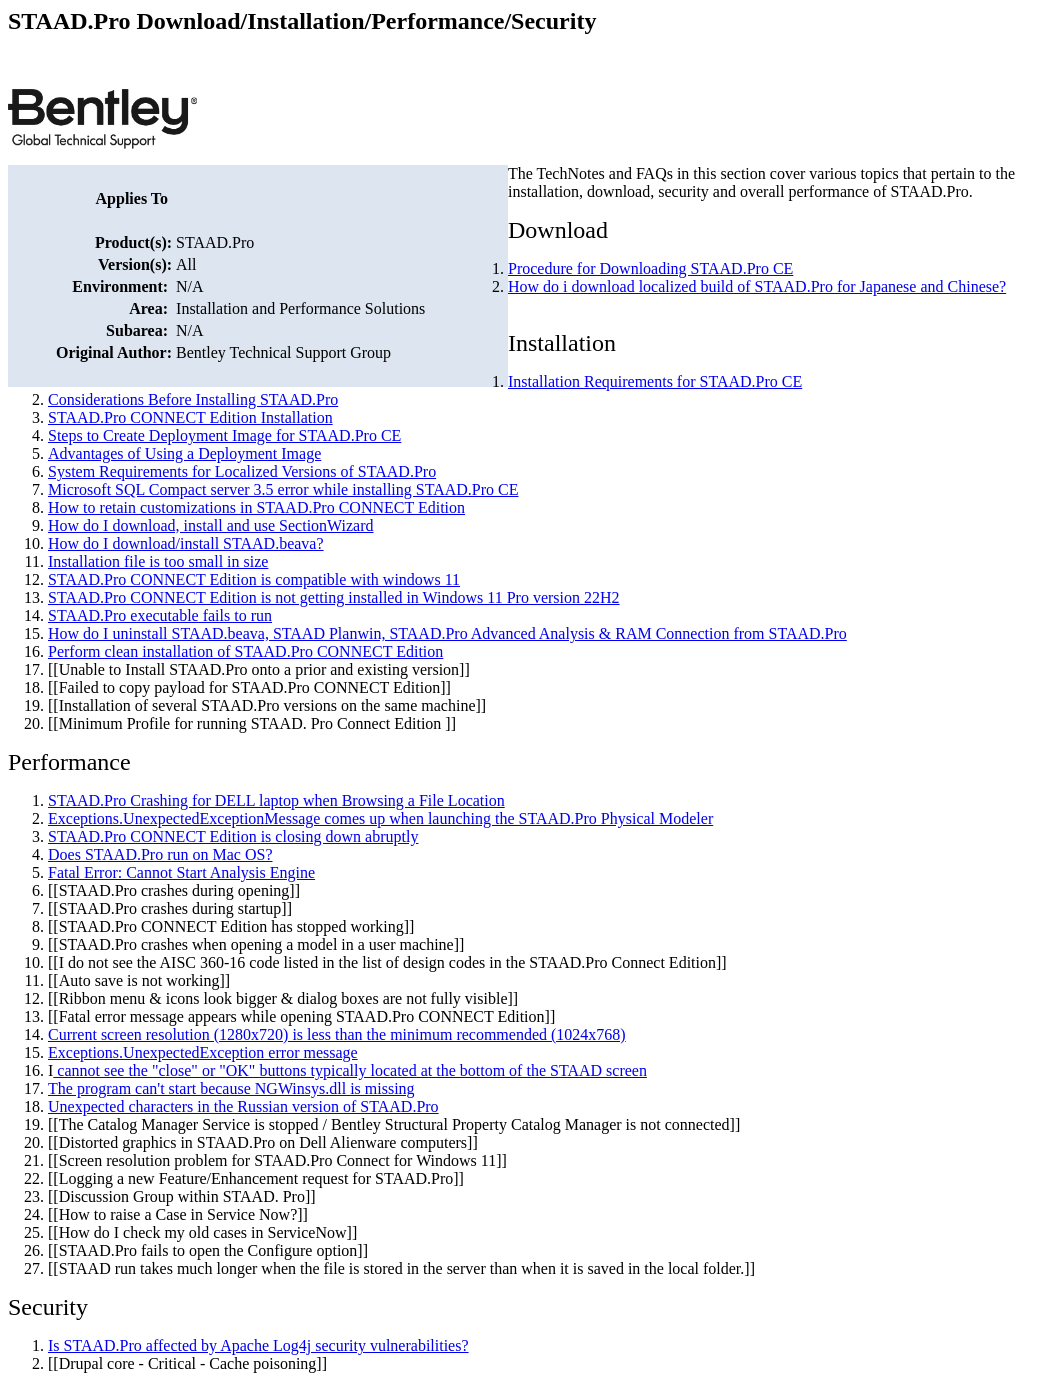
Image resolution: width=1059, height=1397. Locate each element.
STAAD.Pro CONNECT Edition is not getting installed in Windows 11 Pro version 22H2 (334, 597)
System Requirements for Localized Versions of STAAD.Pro (242, 471)
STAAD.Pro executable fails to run (160, 615)
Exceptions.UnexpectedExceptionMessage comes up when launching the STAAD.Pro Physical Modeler (380, 818)
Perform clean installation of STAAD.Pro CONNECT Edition (245, 651)
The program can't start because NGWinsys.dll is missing (231, 1088)
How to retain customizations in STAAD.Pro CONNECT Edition (256, 507)
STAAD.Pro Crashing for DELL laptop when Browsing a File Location (276, 800)
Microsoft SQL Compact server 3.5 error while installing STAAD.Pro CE (283, 489)
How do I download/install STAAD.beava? (186, 543)
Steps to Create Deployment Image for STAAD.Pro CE (224, 435)
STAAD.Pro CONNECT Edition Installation (190, 417)
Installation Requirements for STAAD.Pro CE (655, 381)
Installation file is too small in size (158, 561)
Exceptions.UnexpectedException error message (203, 1052)
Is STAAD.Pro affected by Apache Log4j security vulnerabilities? (258, 1345)
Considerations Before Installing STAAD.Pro (193, 399)
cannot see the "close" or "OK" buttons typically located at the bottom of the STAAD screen (350, 1070)
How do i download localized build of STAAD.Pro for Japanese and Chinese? (757, 286)
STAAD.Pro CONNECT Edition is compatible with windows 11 (254, 579)
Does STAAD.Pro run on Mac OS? (160, 854)
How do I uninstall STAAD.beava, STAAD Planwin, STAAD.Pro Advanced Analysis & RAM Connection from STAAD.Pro (447, 633)
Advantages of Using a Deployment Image (184, 453)
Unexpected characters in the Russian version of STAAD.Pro (243, 1106)
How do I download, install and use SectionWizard (211, 525)
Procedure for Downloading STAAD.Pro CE (650, 268)
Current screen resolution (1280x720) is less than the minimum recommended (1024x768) (337, 1034)
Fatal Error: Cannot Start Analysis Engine (181, 872)
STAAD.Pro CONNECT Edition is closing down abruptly (233, 836)
